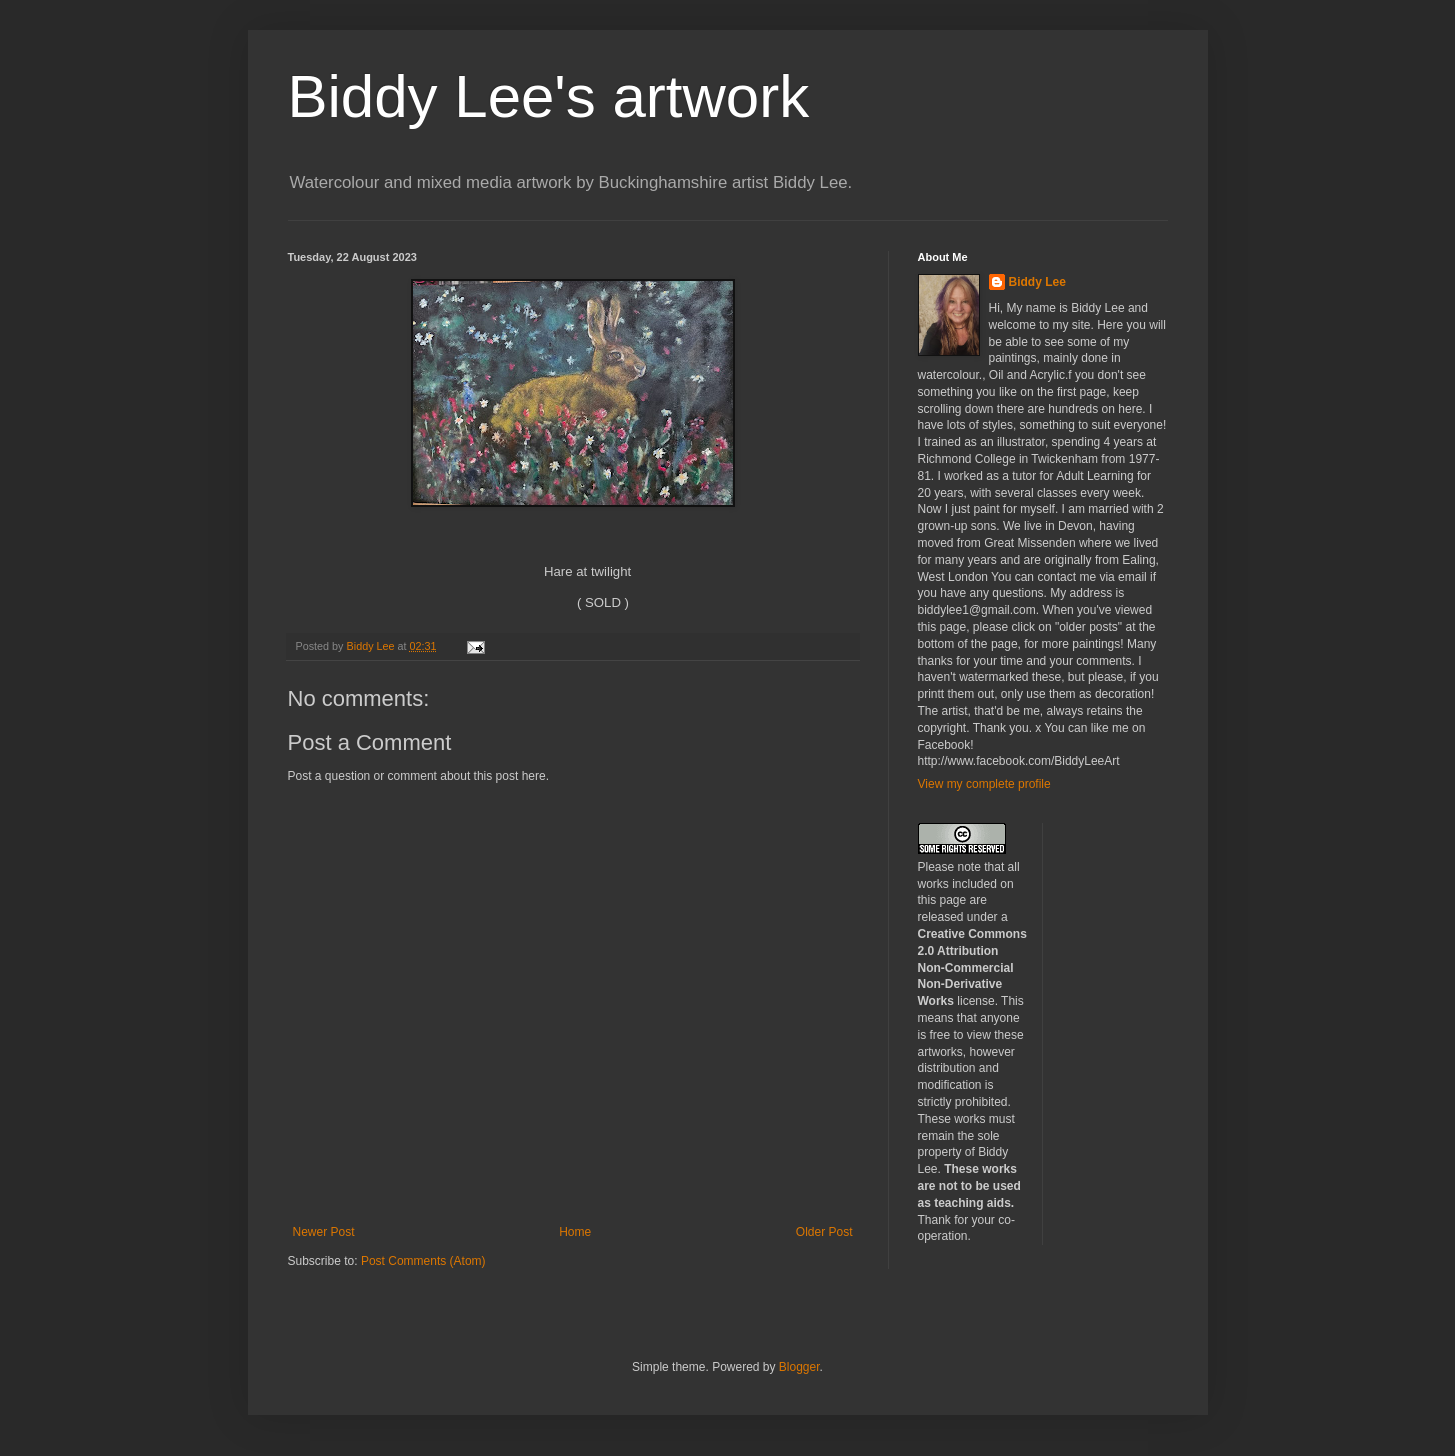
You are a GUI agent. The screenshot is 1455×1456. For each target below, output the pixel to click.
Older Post (824, 1232)
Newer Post (324, 1232)
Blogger (799, 1367)
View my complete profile (984, 784)
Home (575, 1232)
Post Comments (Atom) (423, 1261)
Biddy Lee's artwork (549, 96)
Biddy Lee (1037, 282)
